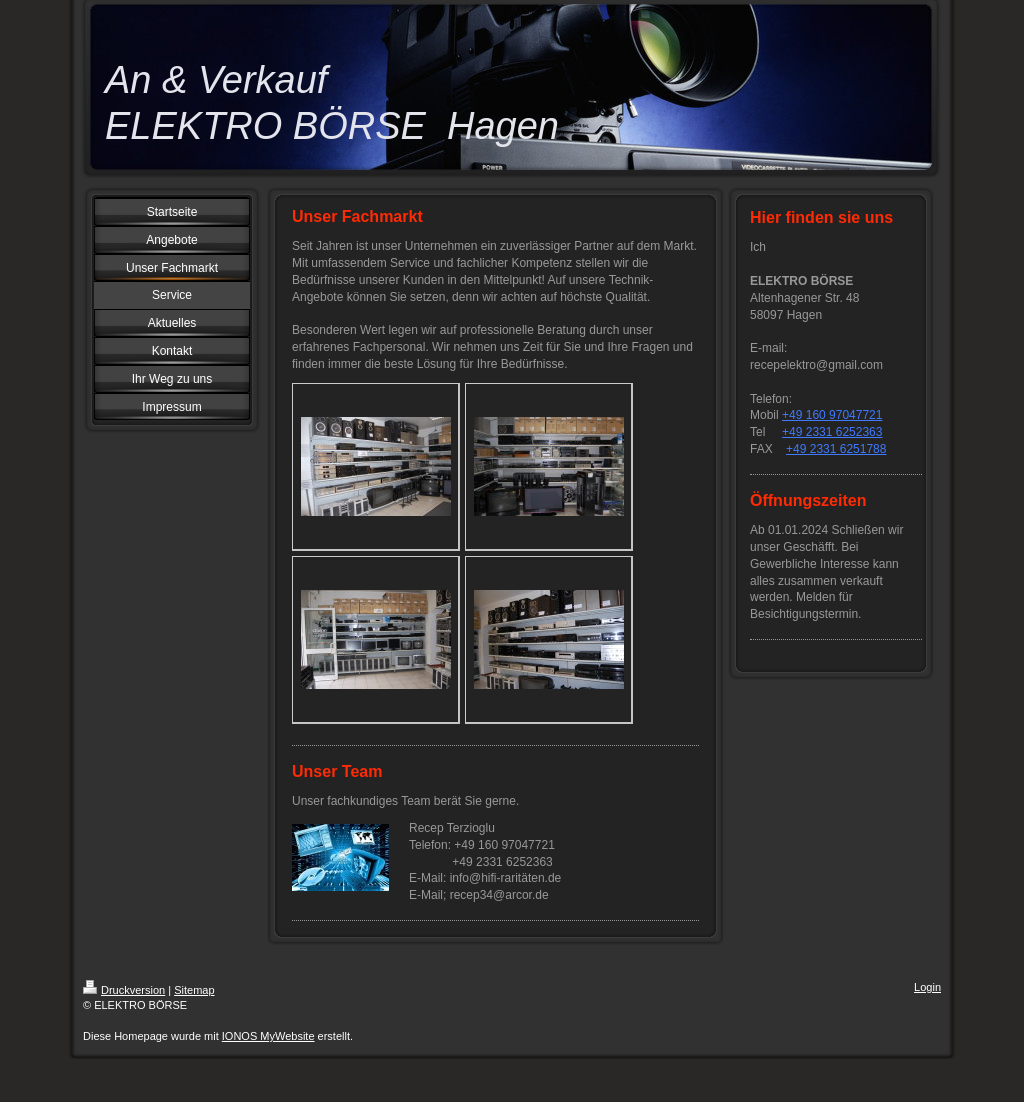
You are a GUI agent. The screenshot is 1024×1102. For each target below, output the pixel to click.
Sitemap (194, 990)
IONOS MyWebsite (268, 1036)
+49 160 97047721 (832, 415)
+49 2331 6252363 (832, 432)
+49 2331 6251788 (836, 449)
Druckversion (124, 990)
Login (927, 987)
